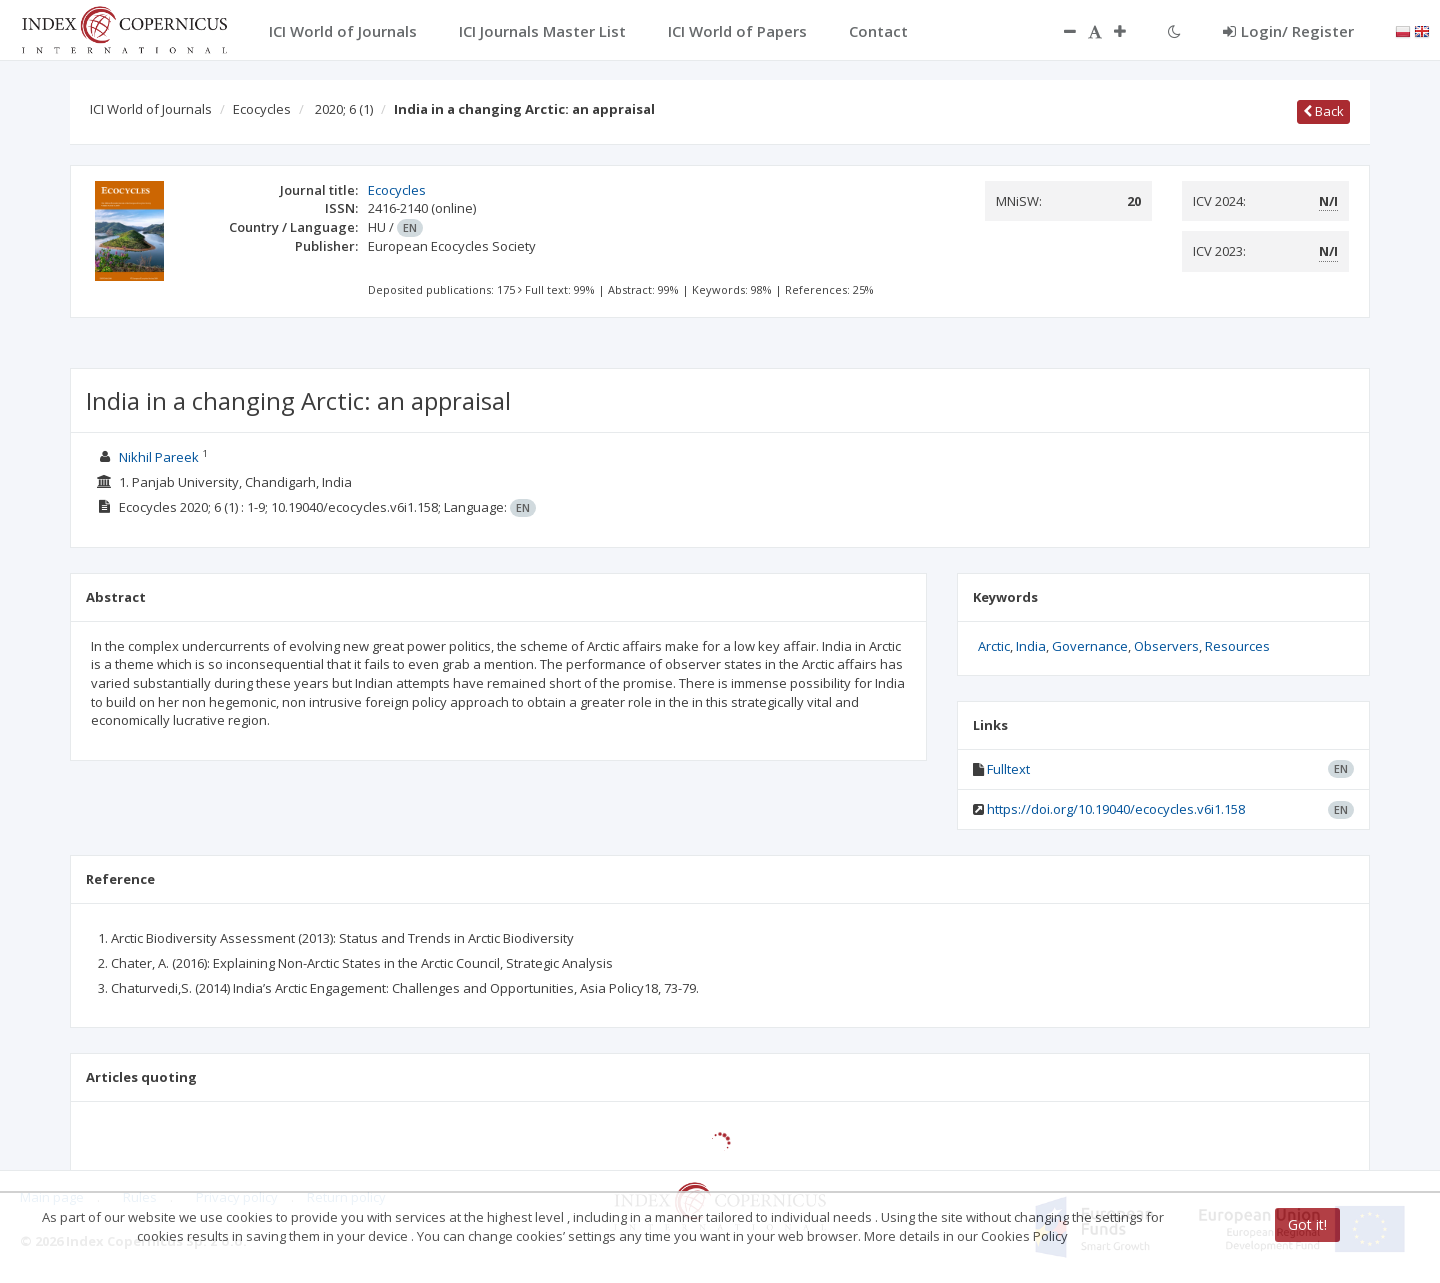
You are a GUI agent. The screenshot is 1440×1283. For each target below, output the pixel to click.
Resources (1237, 646)
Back (1323, 111)
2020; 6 (344, 109)
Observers (1166, 646)
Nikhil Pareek (159, 457)
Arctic (994, 646)
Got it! (1307, 1224)
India (1031, 646)
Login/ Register (1288, 31)
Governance (1090, 646)
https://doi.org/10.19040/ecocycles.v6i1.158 (1116, 809)
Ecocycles (262, 109)
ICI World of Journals (151, 109)
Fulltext (1008, 769)
